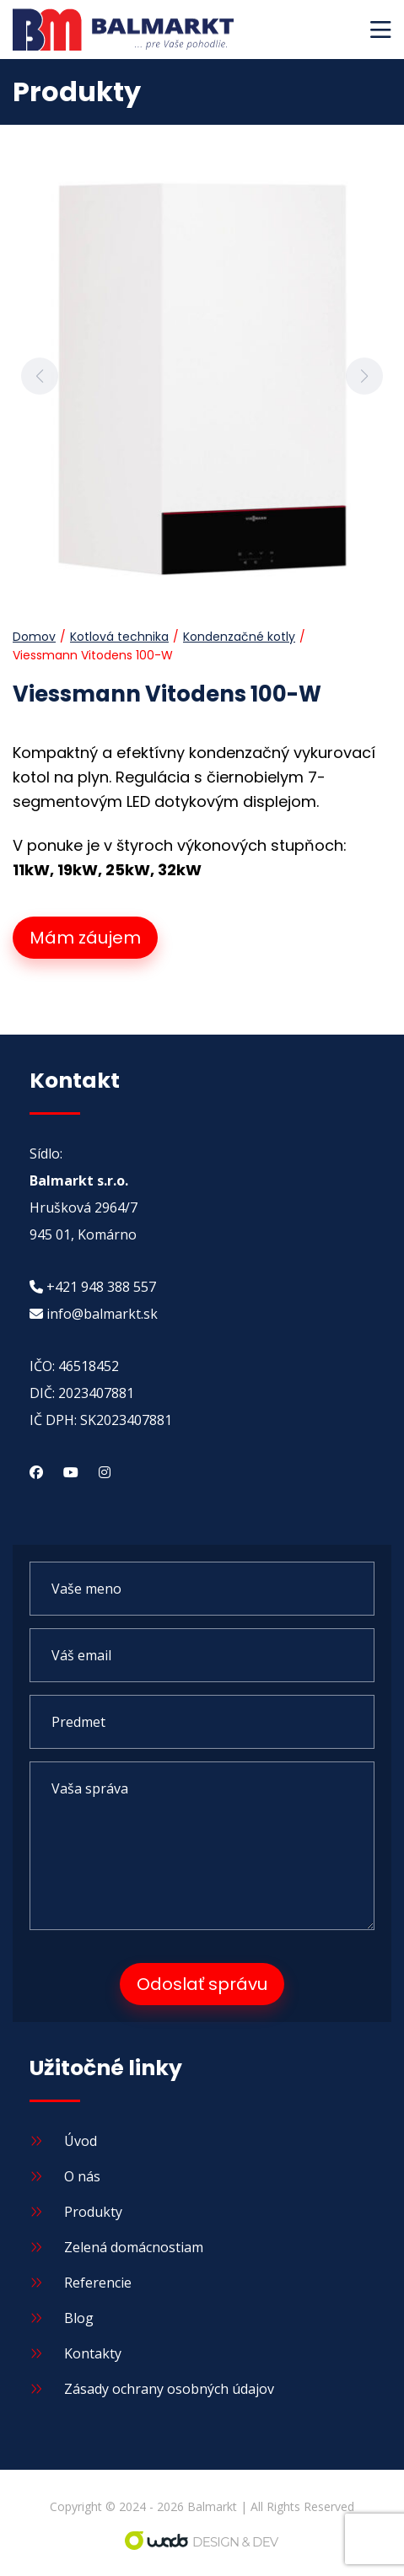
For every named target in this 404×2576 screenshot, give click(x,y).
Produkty (76, 2211)
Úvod (63, 2141)
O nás (65, 2176)
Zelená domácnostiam (116, 2247)
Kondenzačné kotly (239, 636)
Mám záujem (85, 937)
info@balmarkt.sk (94, 1313)
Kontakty (75, 2353)
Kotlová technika (119, 636)
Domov (34, 636)
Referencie (81, 2282)
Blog (62, 2318)
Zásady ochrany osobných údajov (152, 2389)
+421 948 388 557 (93, 1286)
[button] (380, 29)
